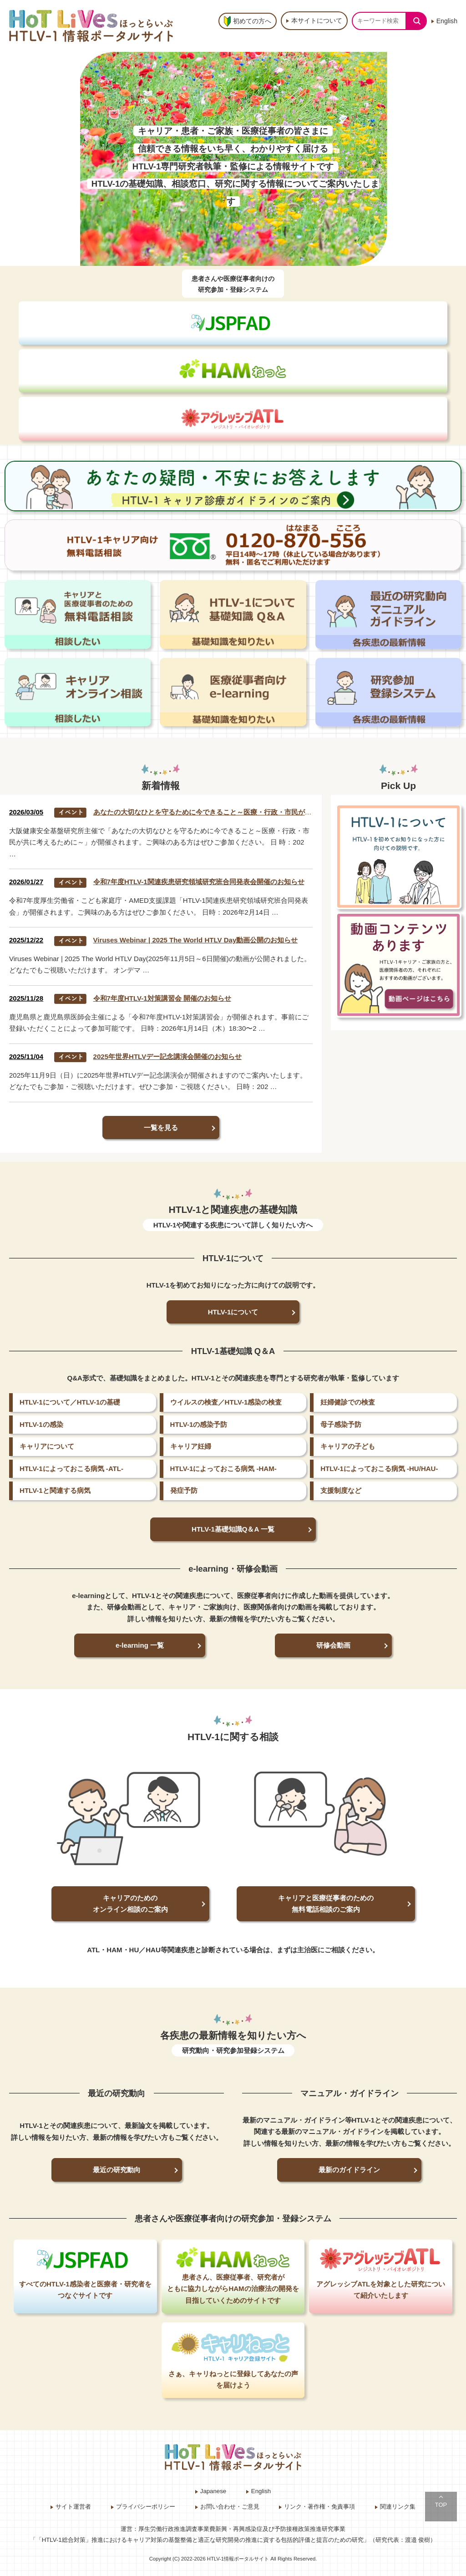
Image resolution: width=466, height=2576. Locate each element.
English (446, 21)
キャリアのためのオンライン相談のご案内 (130, 1904)
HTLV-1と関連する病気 (55, 1490)
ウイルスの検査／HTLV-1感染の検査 (226, 1402)
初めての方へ (252, 21)
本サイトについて (316, 20)
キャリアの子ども (347, 1446)
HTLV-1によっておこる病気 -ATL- (71, 1468)
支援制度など (340, 1490)
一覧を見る (161, 1127)
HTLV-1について (233, 1312)
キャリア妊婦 (190, 1446)
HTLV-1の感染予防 (199, 1424)
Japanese (213, 2491)
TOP (441, 2504)
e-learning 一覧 (140, 1645)
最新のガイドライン (349, 2170)
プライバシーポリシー (145, 2506)
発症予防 (184, 1490)
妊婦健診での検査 (347, 1402)
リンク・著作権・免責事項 (319, 2506)
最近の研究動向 (117, 2170)
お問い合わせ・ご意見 (229, 2506)
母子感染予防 (340, 1424)
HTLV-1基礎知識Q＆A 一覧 (233, 1529)
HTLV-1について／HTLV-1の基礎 (70, 1402)
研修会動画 (333, 1645)
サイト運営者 (73, 2506)
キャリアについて (47, 1446)
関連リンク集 (397, 2506)
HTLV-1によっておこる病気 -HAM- (223, 1468)
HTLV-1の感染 (41, 1424)
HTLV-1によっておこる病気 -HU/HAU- (379, 1468)
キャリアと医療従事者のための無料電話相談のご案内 (326, 1904)
